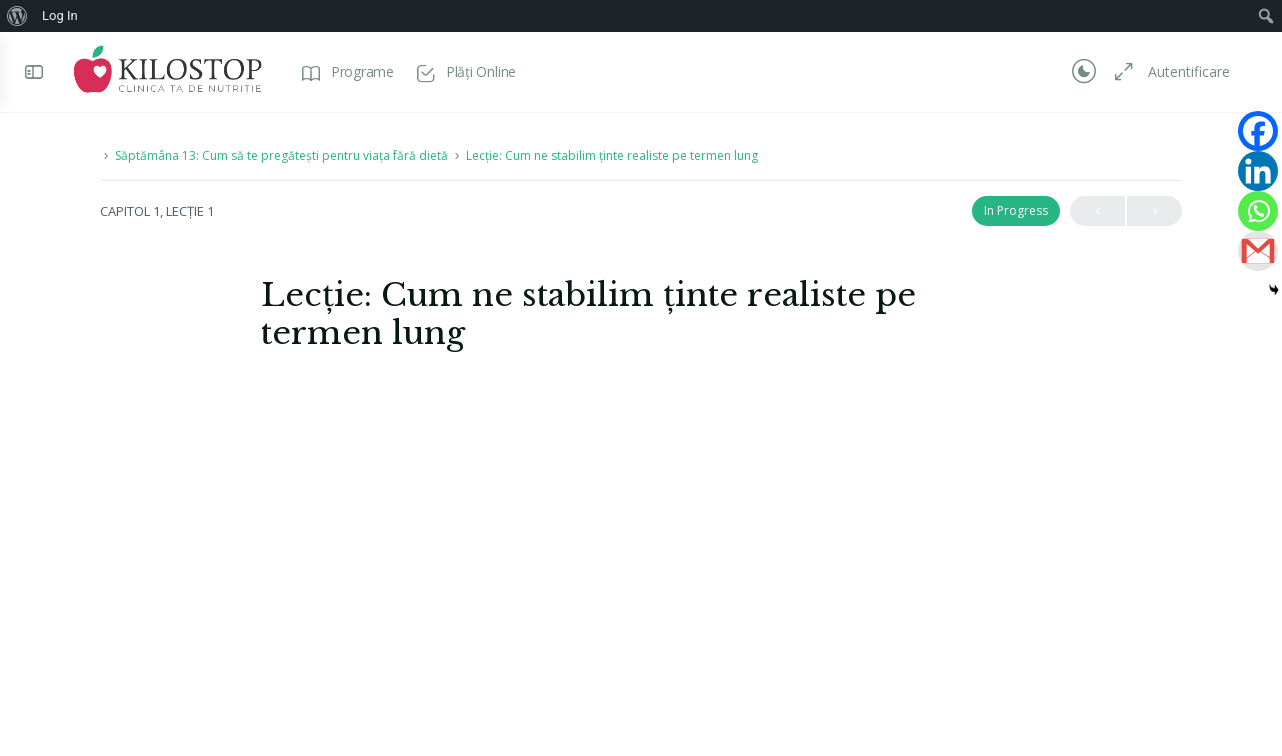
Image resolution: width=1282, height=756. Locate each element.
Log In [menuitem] (60, 15)
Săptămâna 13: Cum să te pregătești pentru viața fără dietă (281, 155)
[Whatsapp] (1258, 211)
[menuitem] (17, 16)
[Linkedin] (1258, 171)
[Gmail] (1258, 251)
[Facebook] (1258, 131)
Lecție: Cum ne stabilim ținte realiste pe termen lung (612, 155)
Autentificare (1189, 71)
